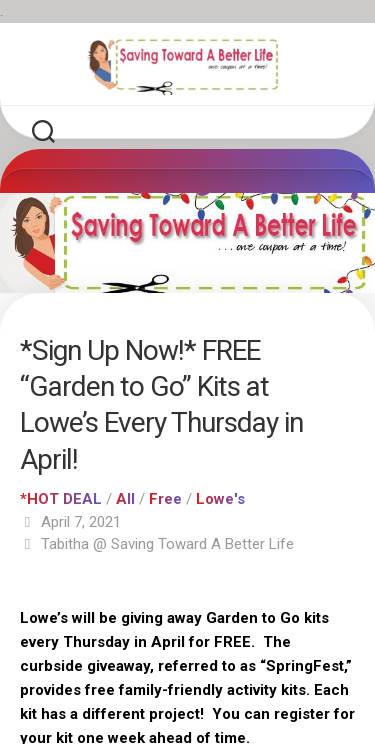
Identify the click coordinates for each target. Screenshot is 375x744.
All (125, 499)
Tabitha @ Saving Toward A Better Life (167, 544)
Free (165, 499)
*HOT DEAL (61, 499)
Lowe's (220, 499)
